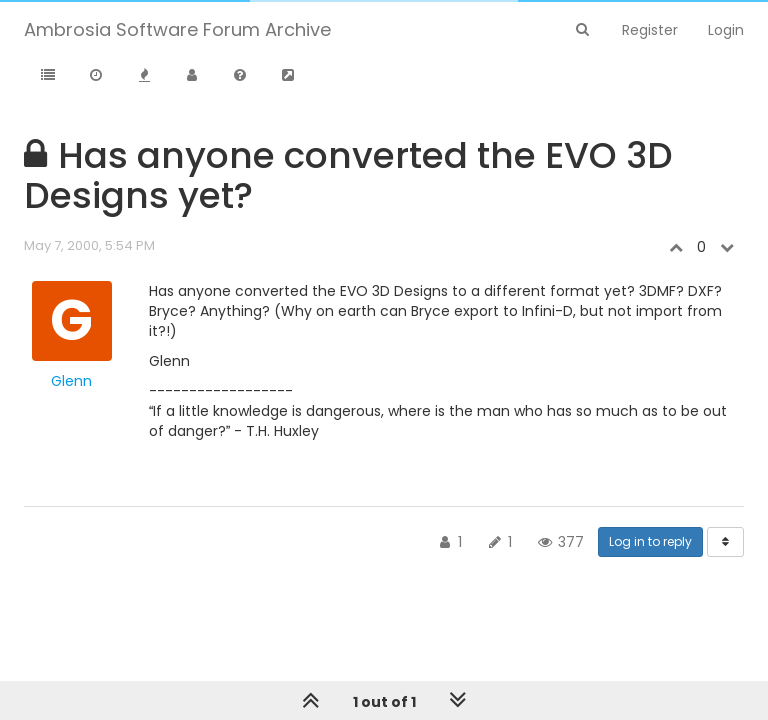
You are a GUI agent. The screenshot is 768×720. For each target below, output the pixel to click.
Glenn (71, 381)
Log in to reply (650, 541)
